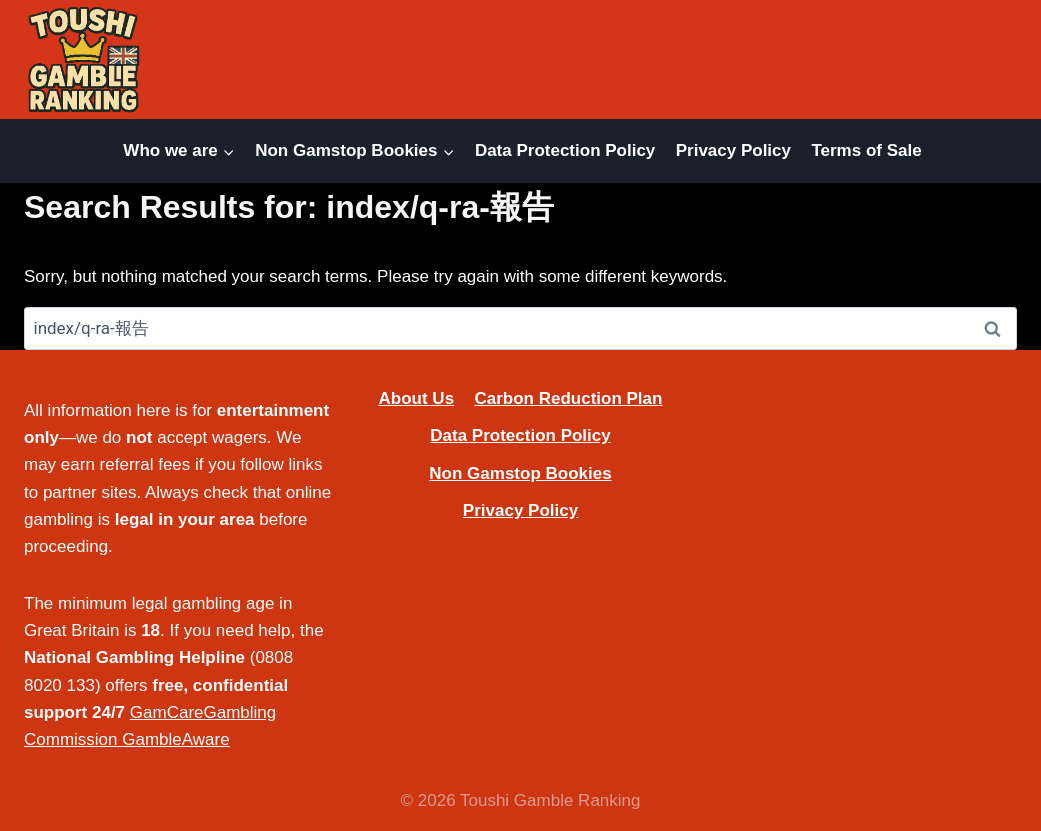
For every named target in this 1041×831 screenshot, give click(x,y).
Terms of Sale (866, 150)
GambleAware (175, 739)
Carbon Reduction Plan (568, 398)
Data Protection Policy (565, 150)
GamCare (167, 712)
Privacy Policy (733, 150)
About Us (417, 398)
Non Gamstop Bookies (520, 473)
